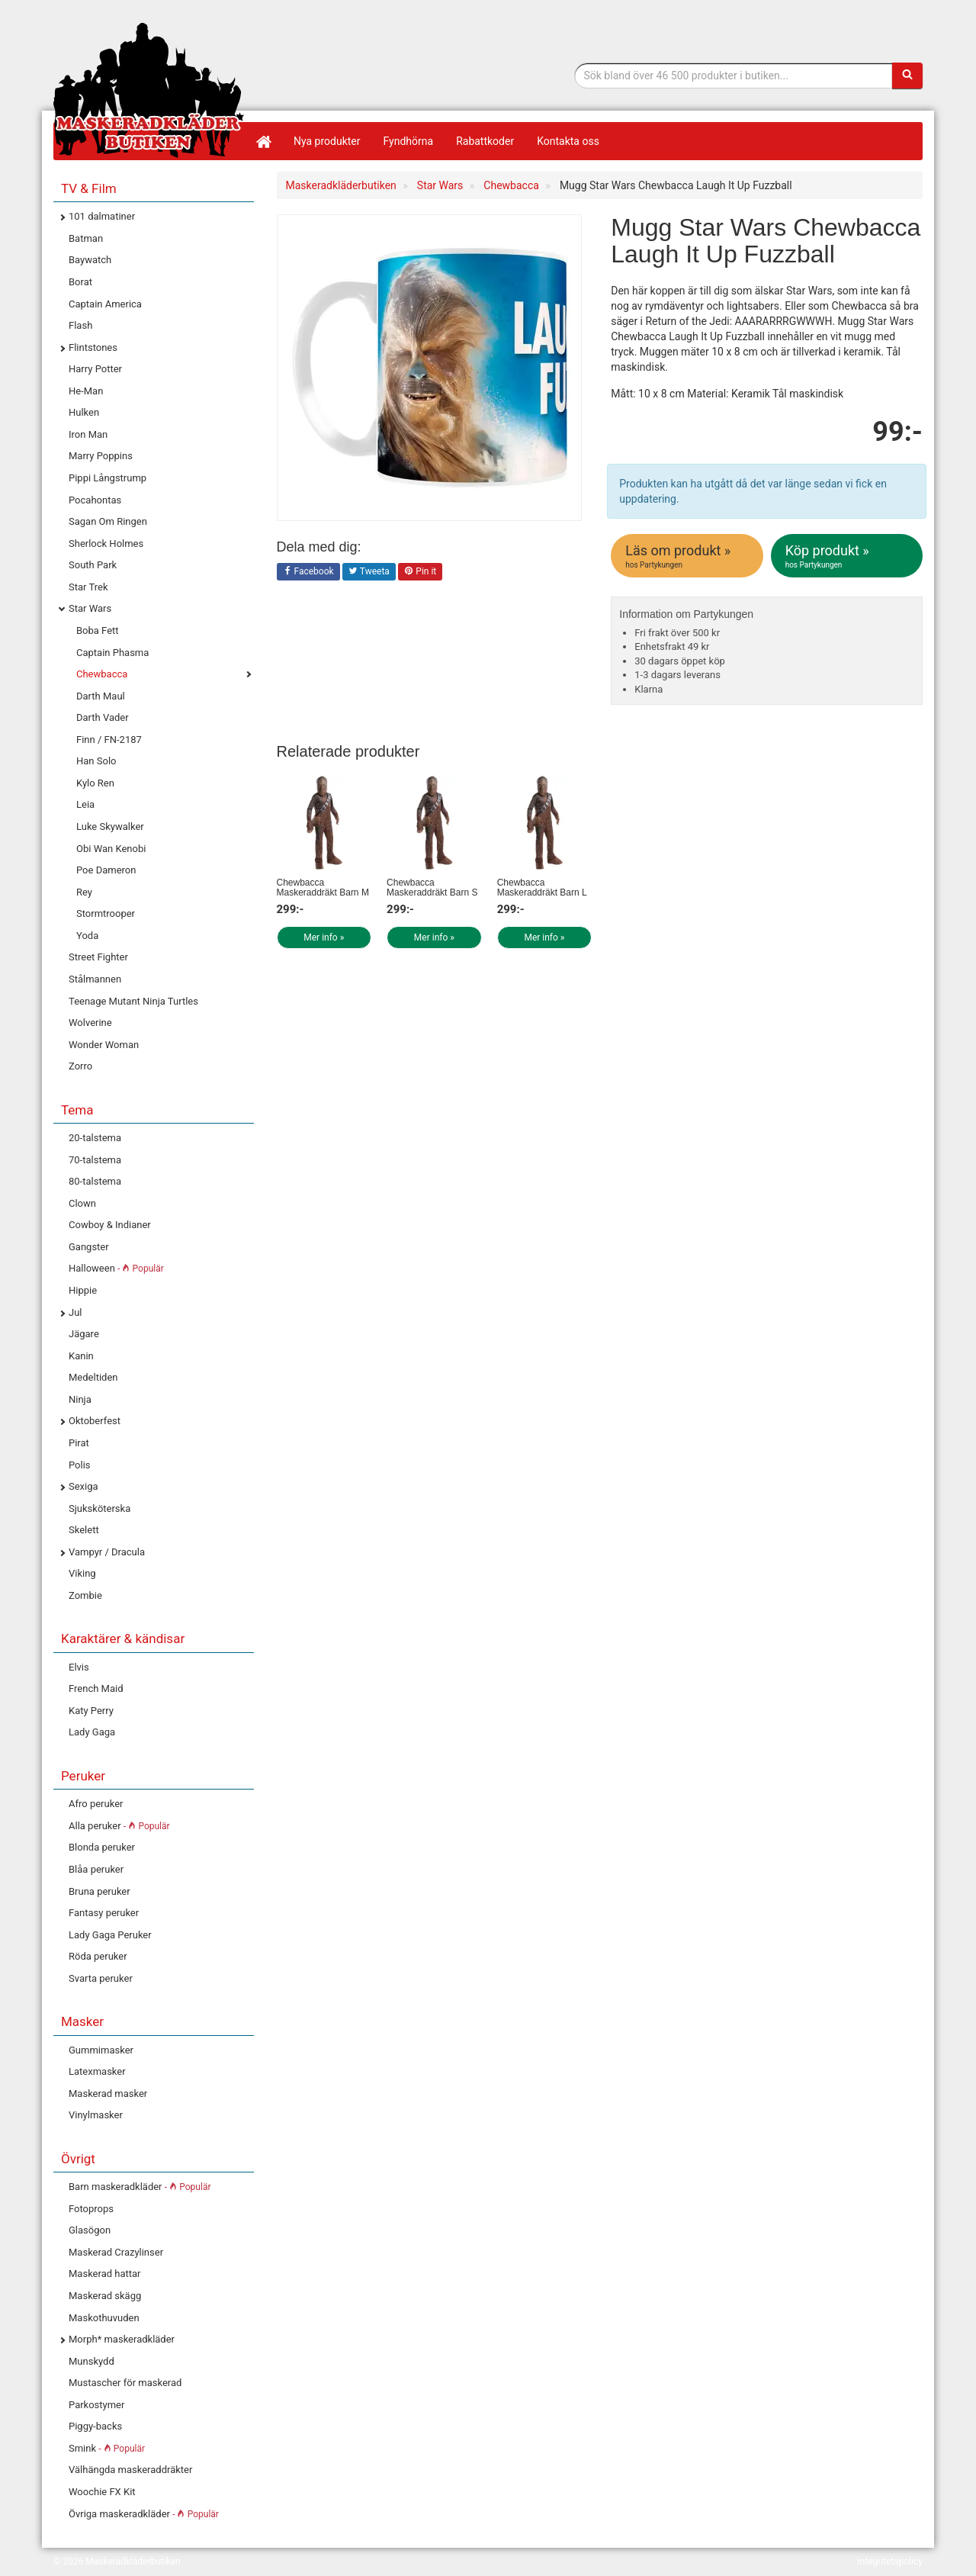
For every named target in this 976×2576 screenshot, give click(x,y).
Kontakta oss (568, 141)
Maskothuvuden (104, 2318)
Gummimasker (101, 2050)
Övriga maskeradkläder (144, 2514)
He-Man (86, 391)
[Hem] (263, 141)
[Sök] (907, 75)
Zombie (85, 1595)
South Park (93, 565)
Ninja (80, 1399)
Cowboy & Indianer (110, 1224)
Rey (84, 892)
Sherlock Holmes (106, 543)
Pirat (79, 1443)
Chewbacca (101, 674)
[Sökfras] (734, 75)
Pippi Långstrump (107, 478)
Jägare (84, 1333)
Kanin (81, 1356)
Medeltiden (93, 1377)
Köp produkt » (847, 556)
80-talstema (95, 1181)
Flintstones (93, 347)
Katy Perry (91, 1710)
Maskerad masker (108, 2093)
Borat (80, 282)
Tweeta (369, 572)
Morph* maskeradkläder (122, 2339)
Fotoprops (91, 2208)
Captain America (105, 304)
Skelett (84, 1530)
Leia (85, 804)
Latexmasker (97, 2071)
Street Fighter (98, 957)
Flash (80, 325)
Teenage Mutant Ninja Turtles (133, 1001)
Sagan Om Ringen (108, 521)
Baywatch (90, 259)
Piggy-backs (95, 2426)
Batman (86, 238)
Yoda (87, 935)
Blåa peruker (96, 1869)
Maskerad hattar (104, 2273)
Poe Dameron (106, 870)
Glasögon (90, 2230)
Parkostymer (96, 2404)
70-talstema (95, 1160)
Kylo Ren (95, 783)
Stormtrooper (105, 913)
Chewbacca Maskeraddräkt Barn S (432, 887)
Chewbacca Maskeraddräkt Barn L (542, 887)
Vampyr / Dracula (107, 1552)
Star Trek (88, 587)
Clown (82, 1203)
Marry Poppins (101, 455)
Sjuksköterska (99, 1508)
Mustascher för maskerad (125, 2382)
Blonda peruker (102, 1847)
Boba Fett (97, 630)
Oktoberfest (94, 1420)
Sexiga (83, 1486)
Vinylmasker (96, 2115)
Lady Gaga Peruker (110, 1935)
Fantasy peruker (104, 1912)
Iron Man (88, 434)
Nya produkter (327, 141)
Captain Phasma (112, 652)
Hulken (84, 412)
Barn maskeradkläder (139, 2186)
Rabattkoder (485, 141)
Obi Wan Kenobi (111, 848)
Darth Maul (100, 696)
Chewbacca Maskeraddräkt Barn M (323, 887)
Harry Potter (95, 369)
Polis (80, 1465)
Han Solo (96, 761)
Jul (75, 1312)
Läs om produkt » (687, 556)
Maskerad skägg (105, 2295)
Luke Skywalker (110, 826)
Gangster (89, 1247)
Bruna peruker (99, 1891)
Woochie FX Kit (102, 2491)
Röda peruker (98, 1956)
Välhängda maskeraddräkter (130, 2469)
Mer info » (323, 937)
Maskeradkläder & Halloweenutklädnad (148, 90)
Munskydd (91, 2361)
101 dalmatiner (102, 216)
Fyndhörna (409, 141)
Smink (107, 2448)
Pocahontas (95, 500)
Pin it (420, 572)
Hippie (83, 1290)
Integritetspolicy (890, 2561)
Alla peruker (119, 1826)
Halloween (116, 1268)
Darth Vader (102, 717)
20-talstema (95, 1137)
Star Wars (90, 608)
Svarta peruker (101, 1978)
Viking (82, 1573)
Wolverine (90, 1022)
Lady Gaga (92, 1732)
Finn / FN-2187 (109, 739)
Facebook (308, 572)
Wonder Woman (104, 1044)
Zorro (80, 1066)
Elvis (79, 1667)
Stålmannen (95, 979)
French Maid (96, 1688)
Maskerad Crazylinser (116, 2252)
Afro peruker (96, 1803)
